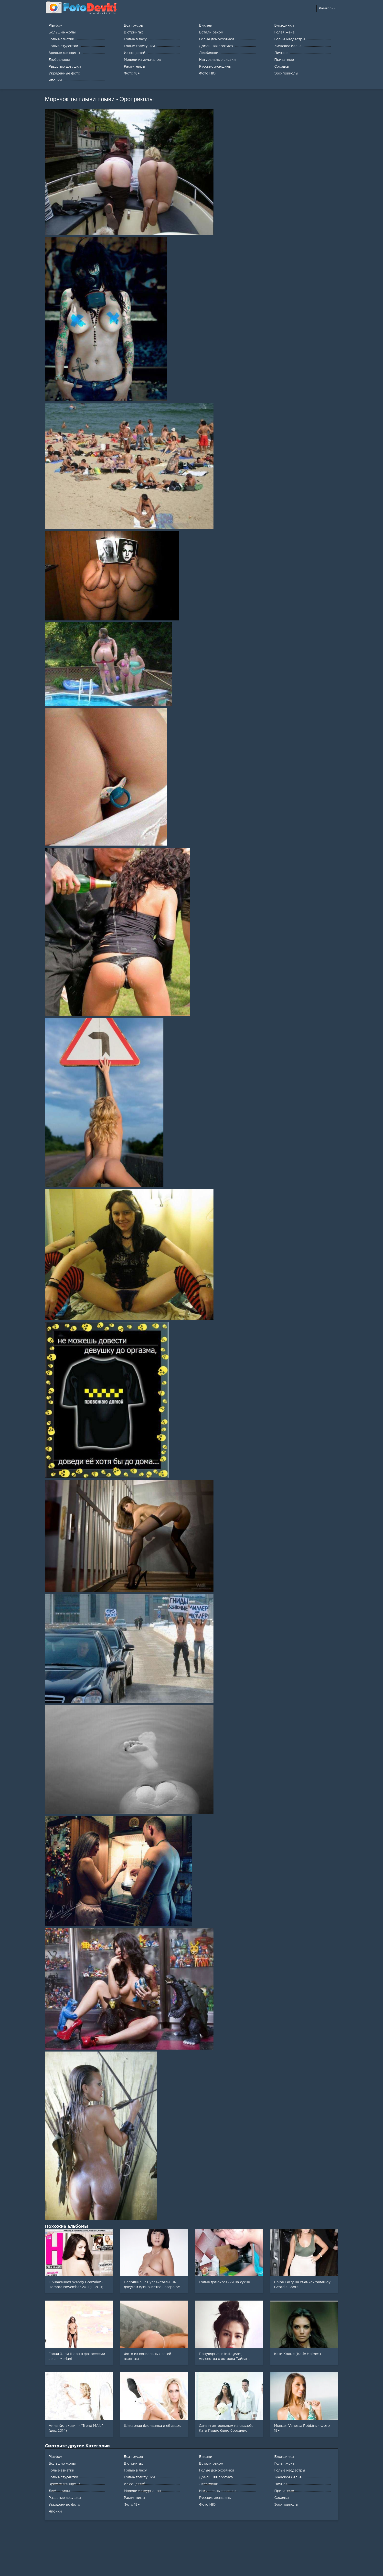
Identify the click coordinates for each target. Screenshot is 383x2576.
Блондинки (284, 2456)
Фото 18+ (132, 2504)
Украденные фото (64, 2504)
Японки (55, 2511)
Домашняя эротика (216, 2477)
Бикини (205, 2456)
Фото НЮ (207, 2504)
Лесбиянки (208, 2484)
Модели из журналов (142, 2491)
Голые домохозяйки (216, 2470)
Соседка (281, 2497)
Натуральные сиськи (217, 2491)
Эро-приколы (286, 2504)
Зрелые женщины (64, 2484)
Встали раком (211, 2463)
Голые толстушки (139, 2477)
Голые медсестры (289, 2470)
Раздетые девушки (65, 2497)
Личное (280, 2484)
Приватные (284, 2491)
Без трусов (133, 2456)
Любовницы (59, 2491)
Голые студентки (63, 2477)
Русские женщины (215, 2497)
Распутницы (134, 2497)
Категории (327, 8)
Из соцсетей (134, 2484)
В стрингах (133, 2463)
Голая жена (284, 2463)
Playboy (55, 2456)
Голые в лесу (135, 2470)
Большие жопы (62, 2463)
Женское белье (287, 2477)
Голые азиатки (61, 2470)
